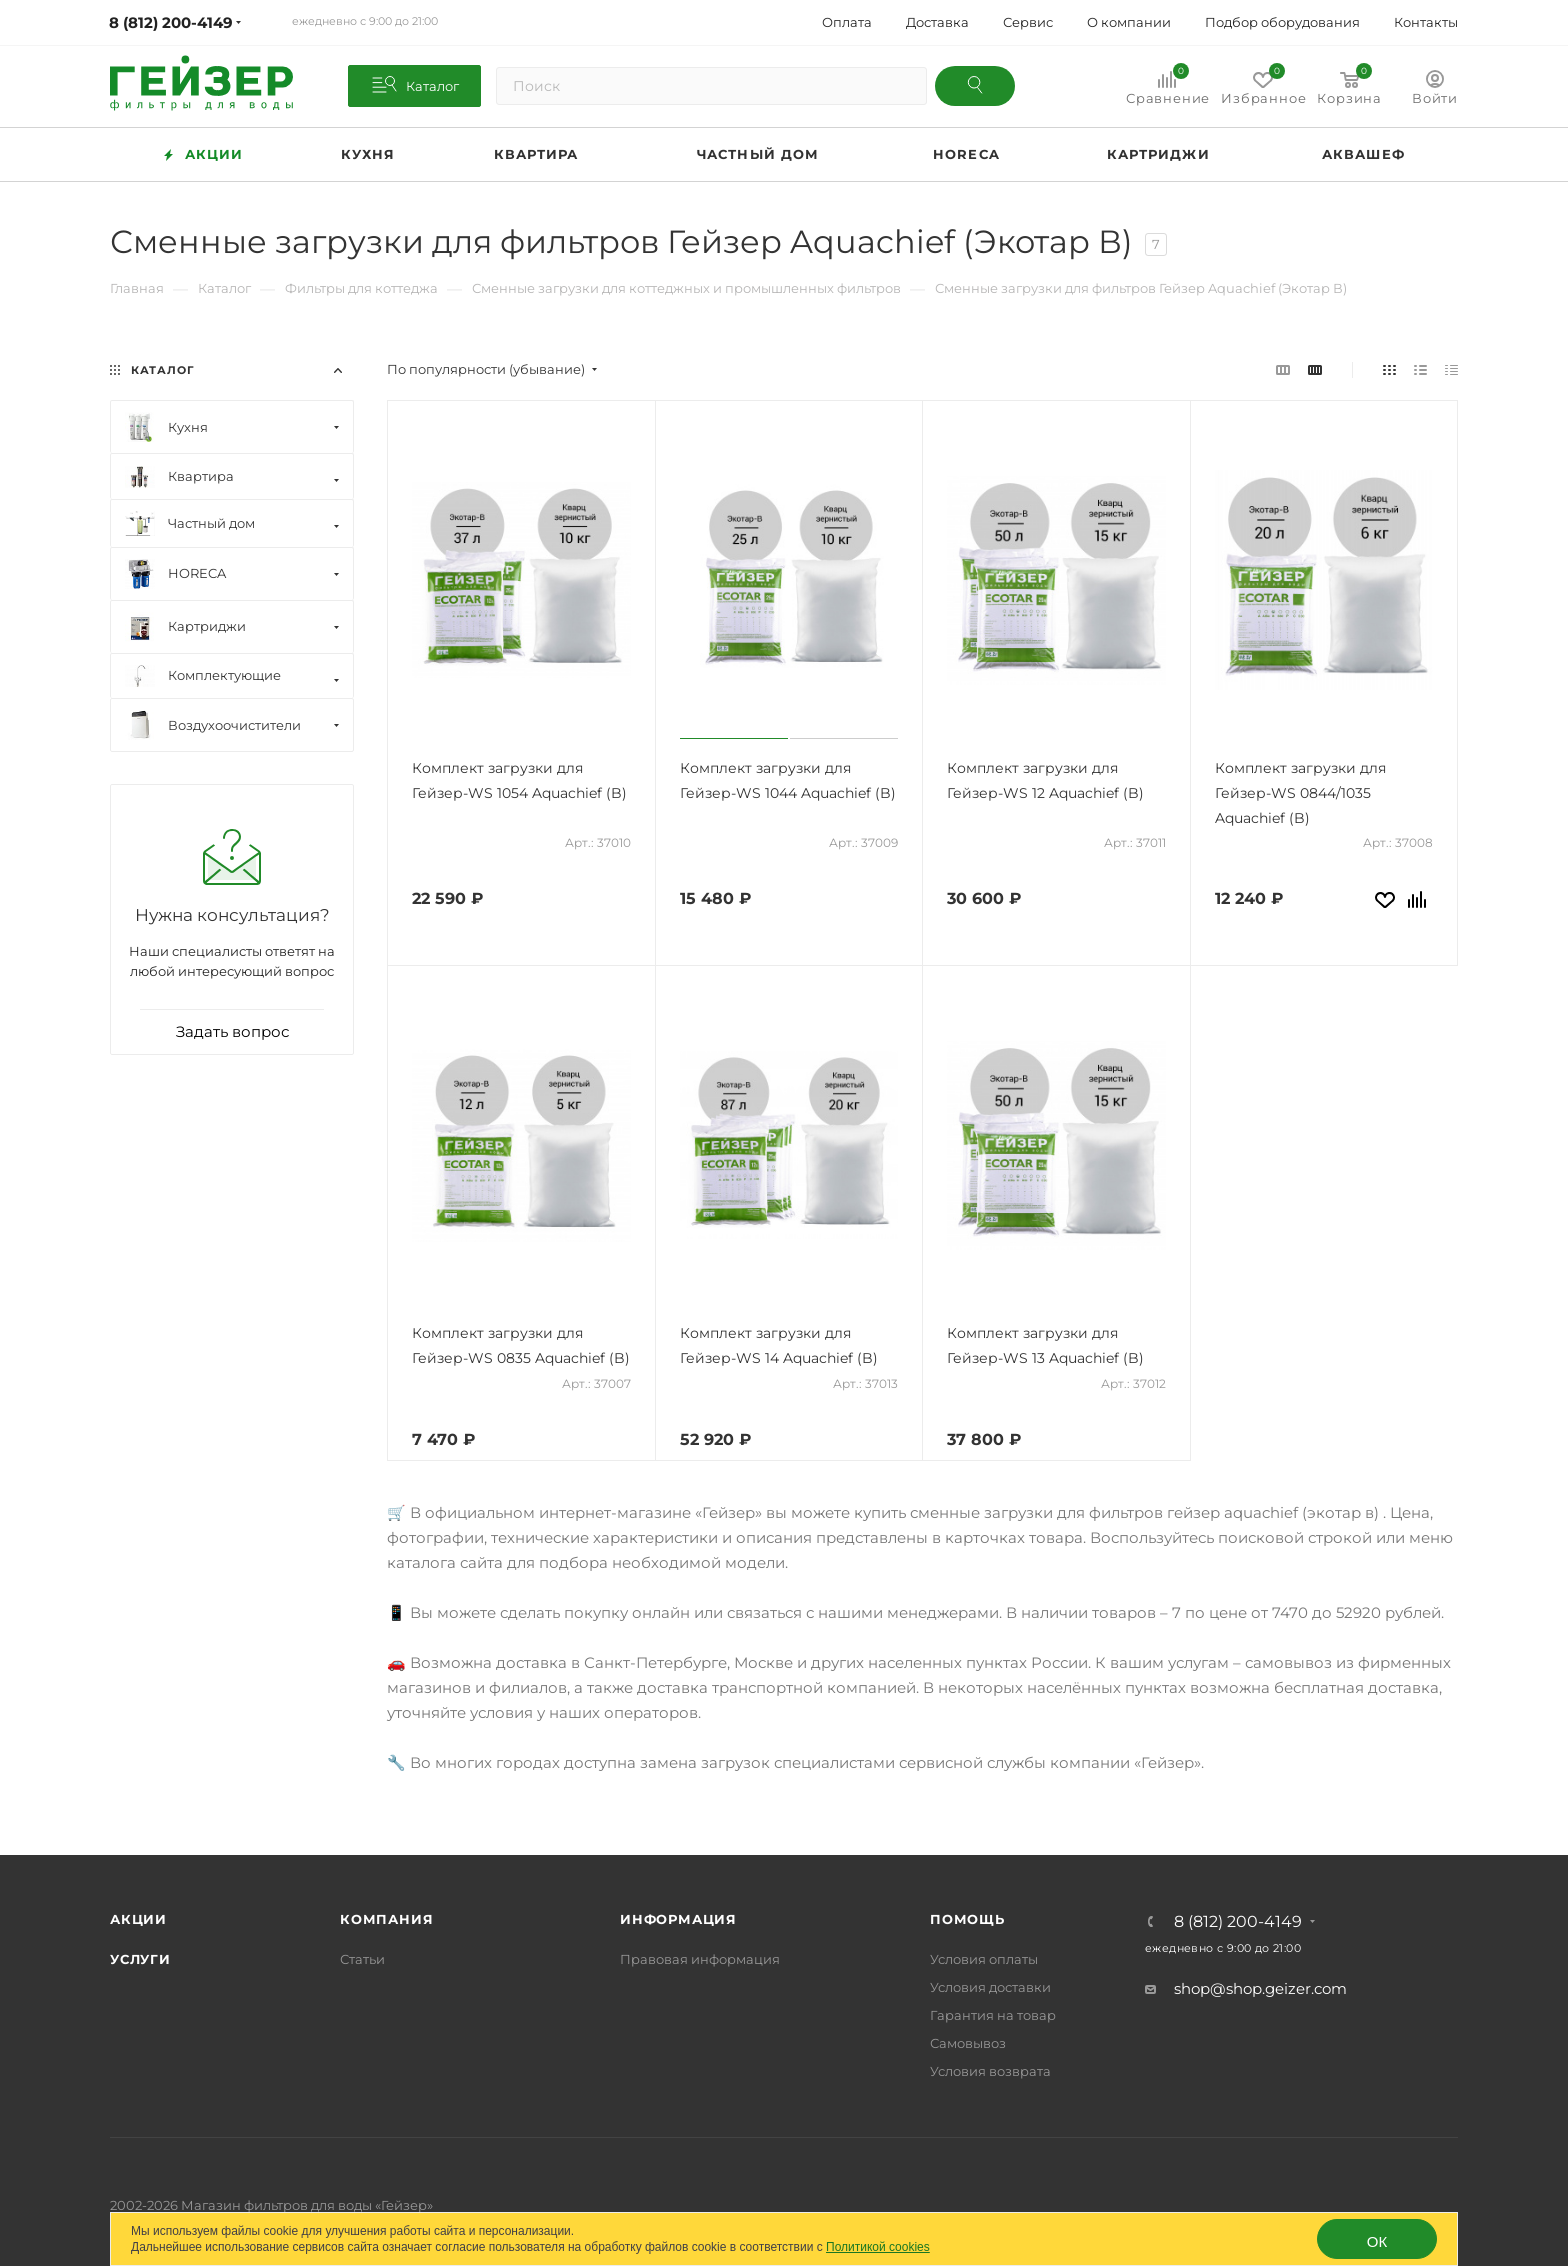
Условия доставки (990, 1987)
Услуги (140, 1959)
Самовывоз (968, 2043)
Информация (678, 1919)
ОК (1377, 2241)
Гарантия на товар (993, 2015)
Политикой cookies (878, 2247)
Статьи (362, 1959)
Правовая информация (700, 1959)
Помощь (967, 1919)
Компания (386, 1919)
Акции (138, 1919)
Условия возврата (990, 2071)
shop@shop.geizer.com (1260, 1988)
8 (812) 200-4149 (1238, 1922)
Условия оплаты (984, 1959)
